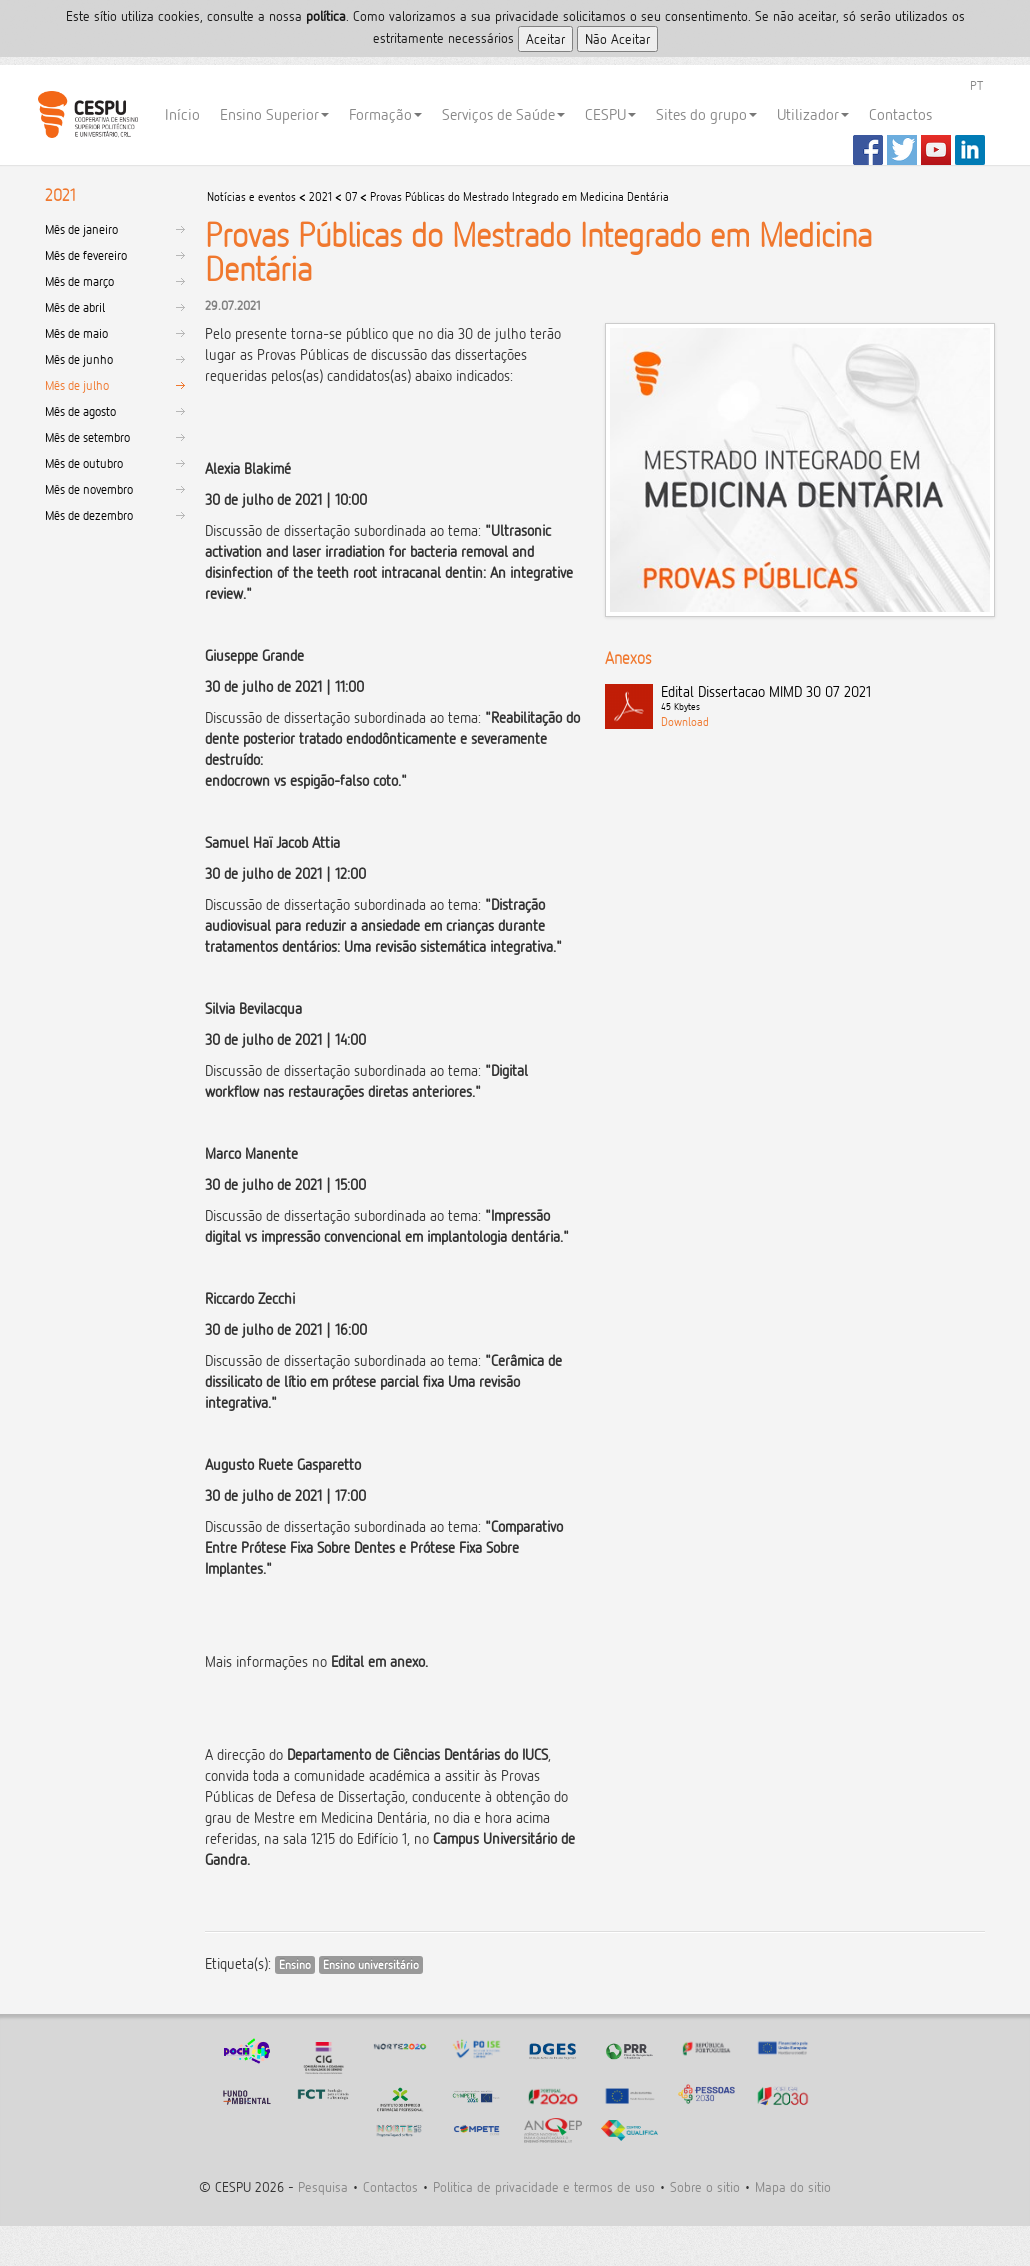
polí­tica (326, 15)
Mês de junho (79, 359)
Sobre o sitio (705, 2186)
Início (182, 114)
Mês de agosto (80, 411)
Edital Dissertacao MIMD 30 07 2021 (823, 699)
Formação (385, 114)
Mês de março (79, 281)
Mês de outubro (84, 463)
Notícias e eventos (251, 196)
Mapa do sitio (793, 2186)
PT (976, 85)
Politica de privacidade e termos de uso (544, 2186)
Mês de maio (76, 333)
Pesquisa (323, 2186)
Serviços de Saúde (503, 114)
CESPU (87, 115)
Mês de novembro (89, 489)
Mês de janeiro (81, 229)
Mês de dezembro (89, 515)
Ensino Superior (274, 114)
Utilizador (813, 114)
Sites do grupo (706, 114)
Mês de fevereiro (86, 255)
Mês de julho (77, 385)
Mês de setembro (87, 437)
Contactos (900, 114)
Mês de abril (75, 307)
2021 (320, 196)
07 (351, 196)
